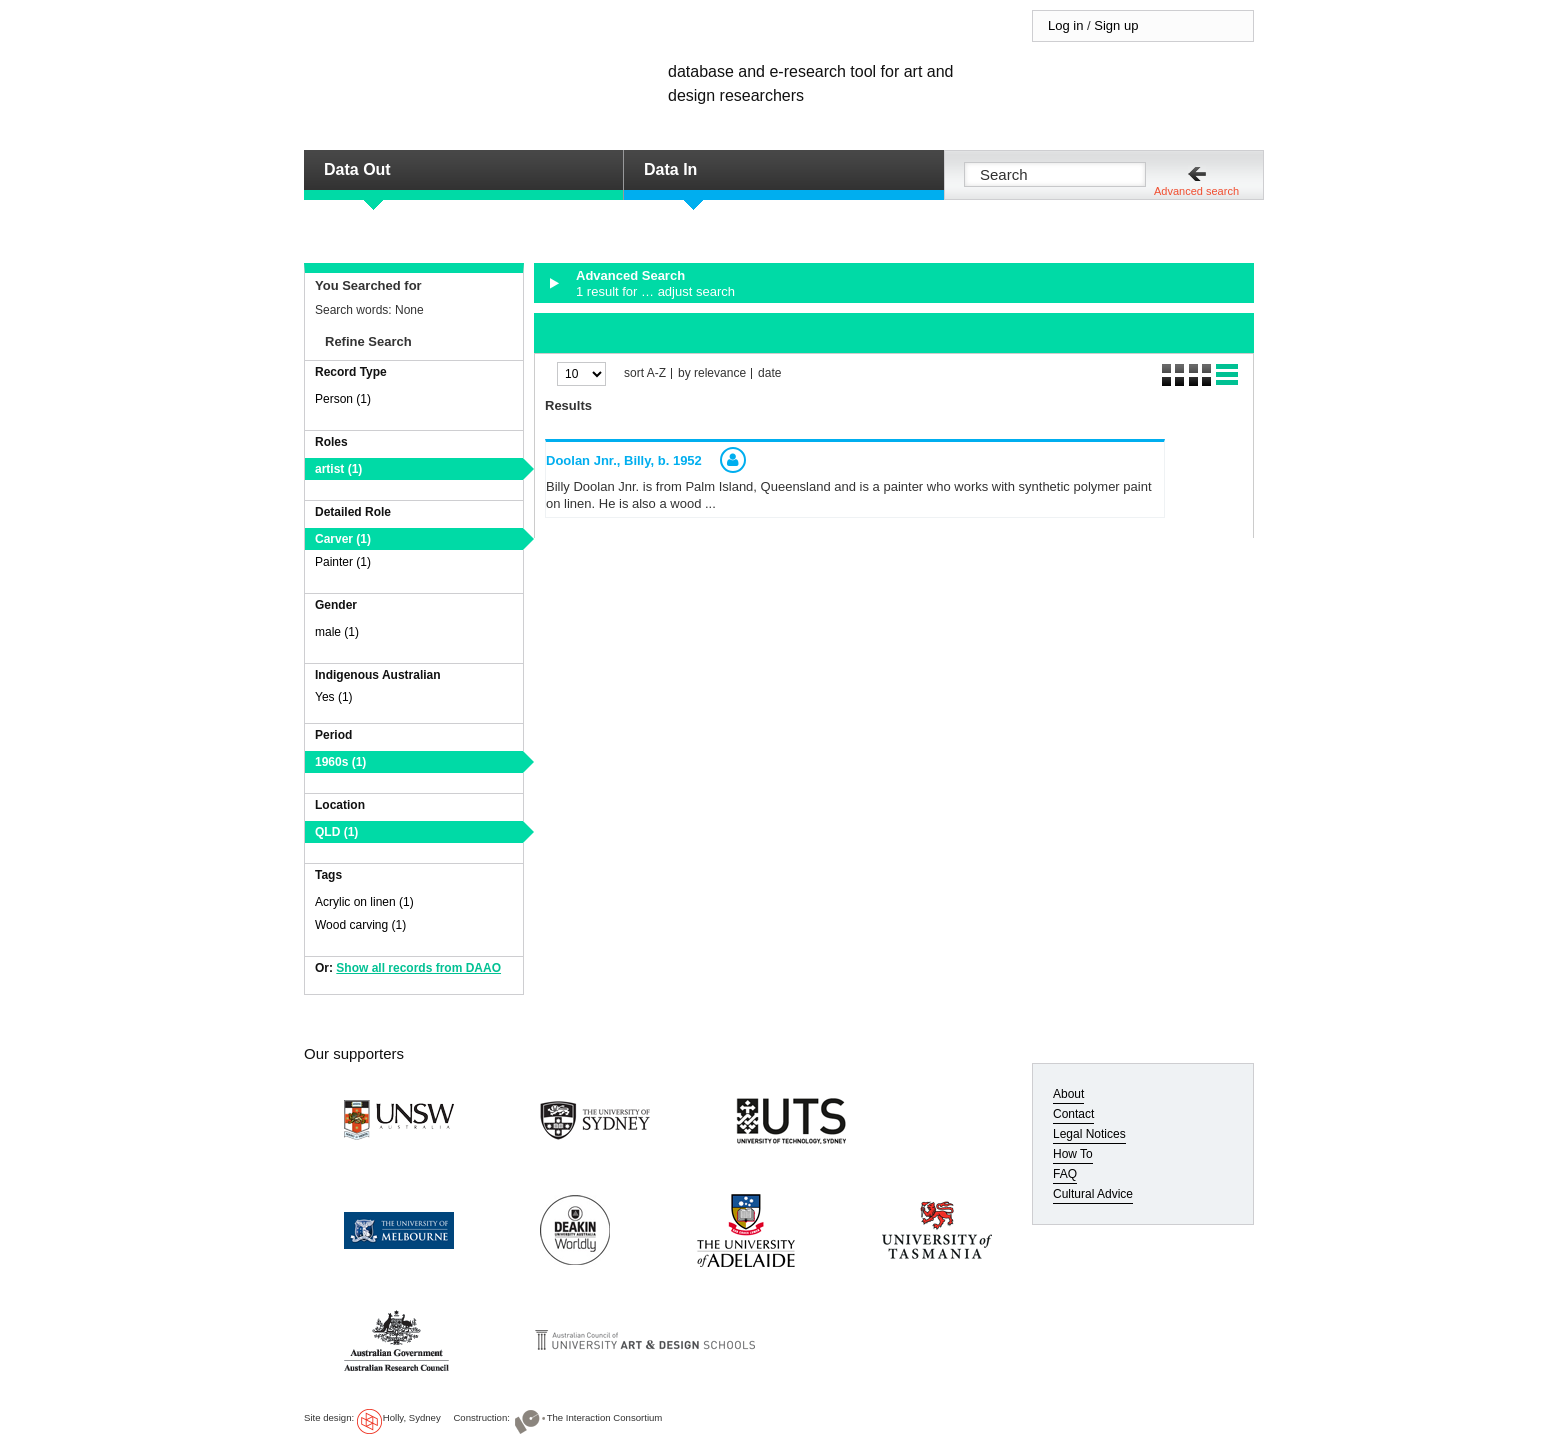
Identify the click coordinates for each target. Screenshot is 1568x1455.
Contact (1073, 1114)
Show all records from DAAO (418, 968)
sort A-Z (645, 373)
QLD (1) (336, 832)
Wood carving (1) (360, 925)
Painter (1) (343, 562)
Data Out (357, 169)
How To (1073, 1154)
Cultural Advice (1093, 1194)
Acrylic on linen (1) (364, 902)
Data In (670, 169)
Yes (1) (334, 697)
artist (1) (338, 469)
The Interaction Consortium (605, 1417)
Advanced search (1196, 191)
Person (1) (343, 399)
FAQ (1065, 1174)
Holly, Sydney (412, 1417)
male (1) (337, 632)
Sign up (1116, 25)
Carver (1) (343, 539)
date (769, 373)
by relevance (712, 373)
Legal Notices (1089, 1134)
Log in (1065, 25)
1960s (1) (340, 762)
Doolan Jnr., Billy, (624, 460)
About (1068, 1094)
